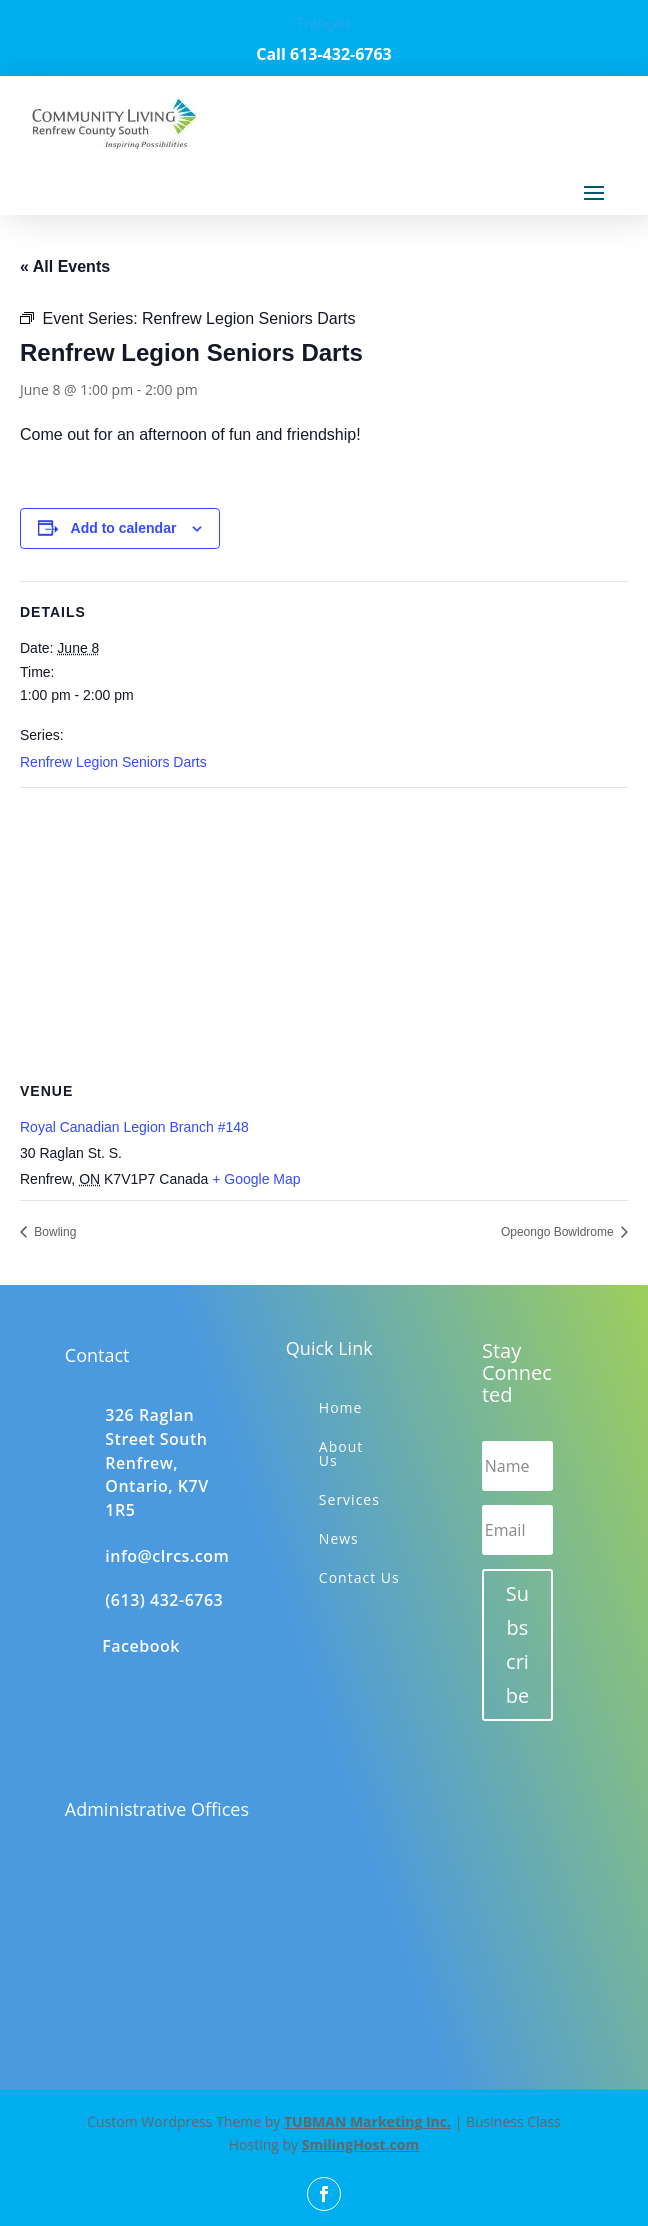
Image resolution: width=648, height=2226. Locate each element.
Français (324, 22)
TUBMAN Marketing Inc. (367, 2121)
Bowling (53, 1232)
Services (349, 1499)
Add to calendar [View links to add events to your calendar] (124, 528)
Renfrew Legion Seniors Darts (113, 762)
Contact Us (359, 1577)
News (339, 1538)
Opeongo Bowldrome (559, 1232)
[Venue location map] (324, 932)
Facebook (141, 1646)
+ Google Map (256, 1179)
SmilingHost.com (360, 2144)
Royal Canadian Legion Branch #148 (134, 1127)
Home (341, 1407)
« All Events (65, 266)
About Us (341, 1453)
